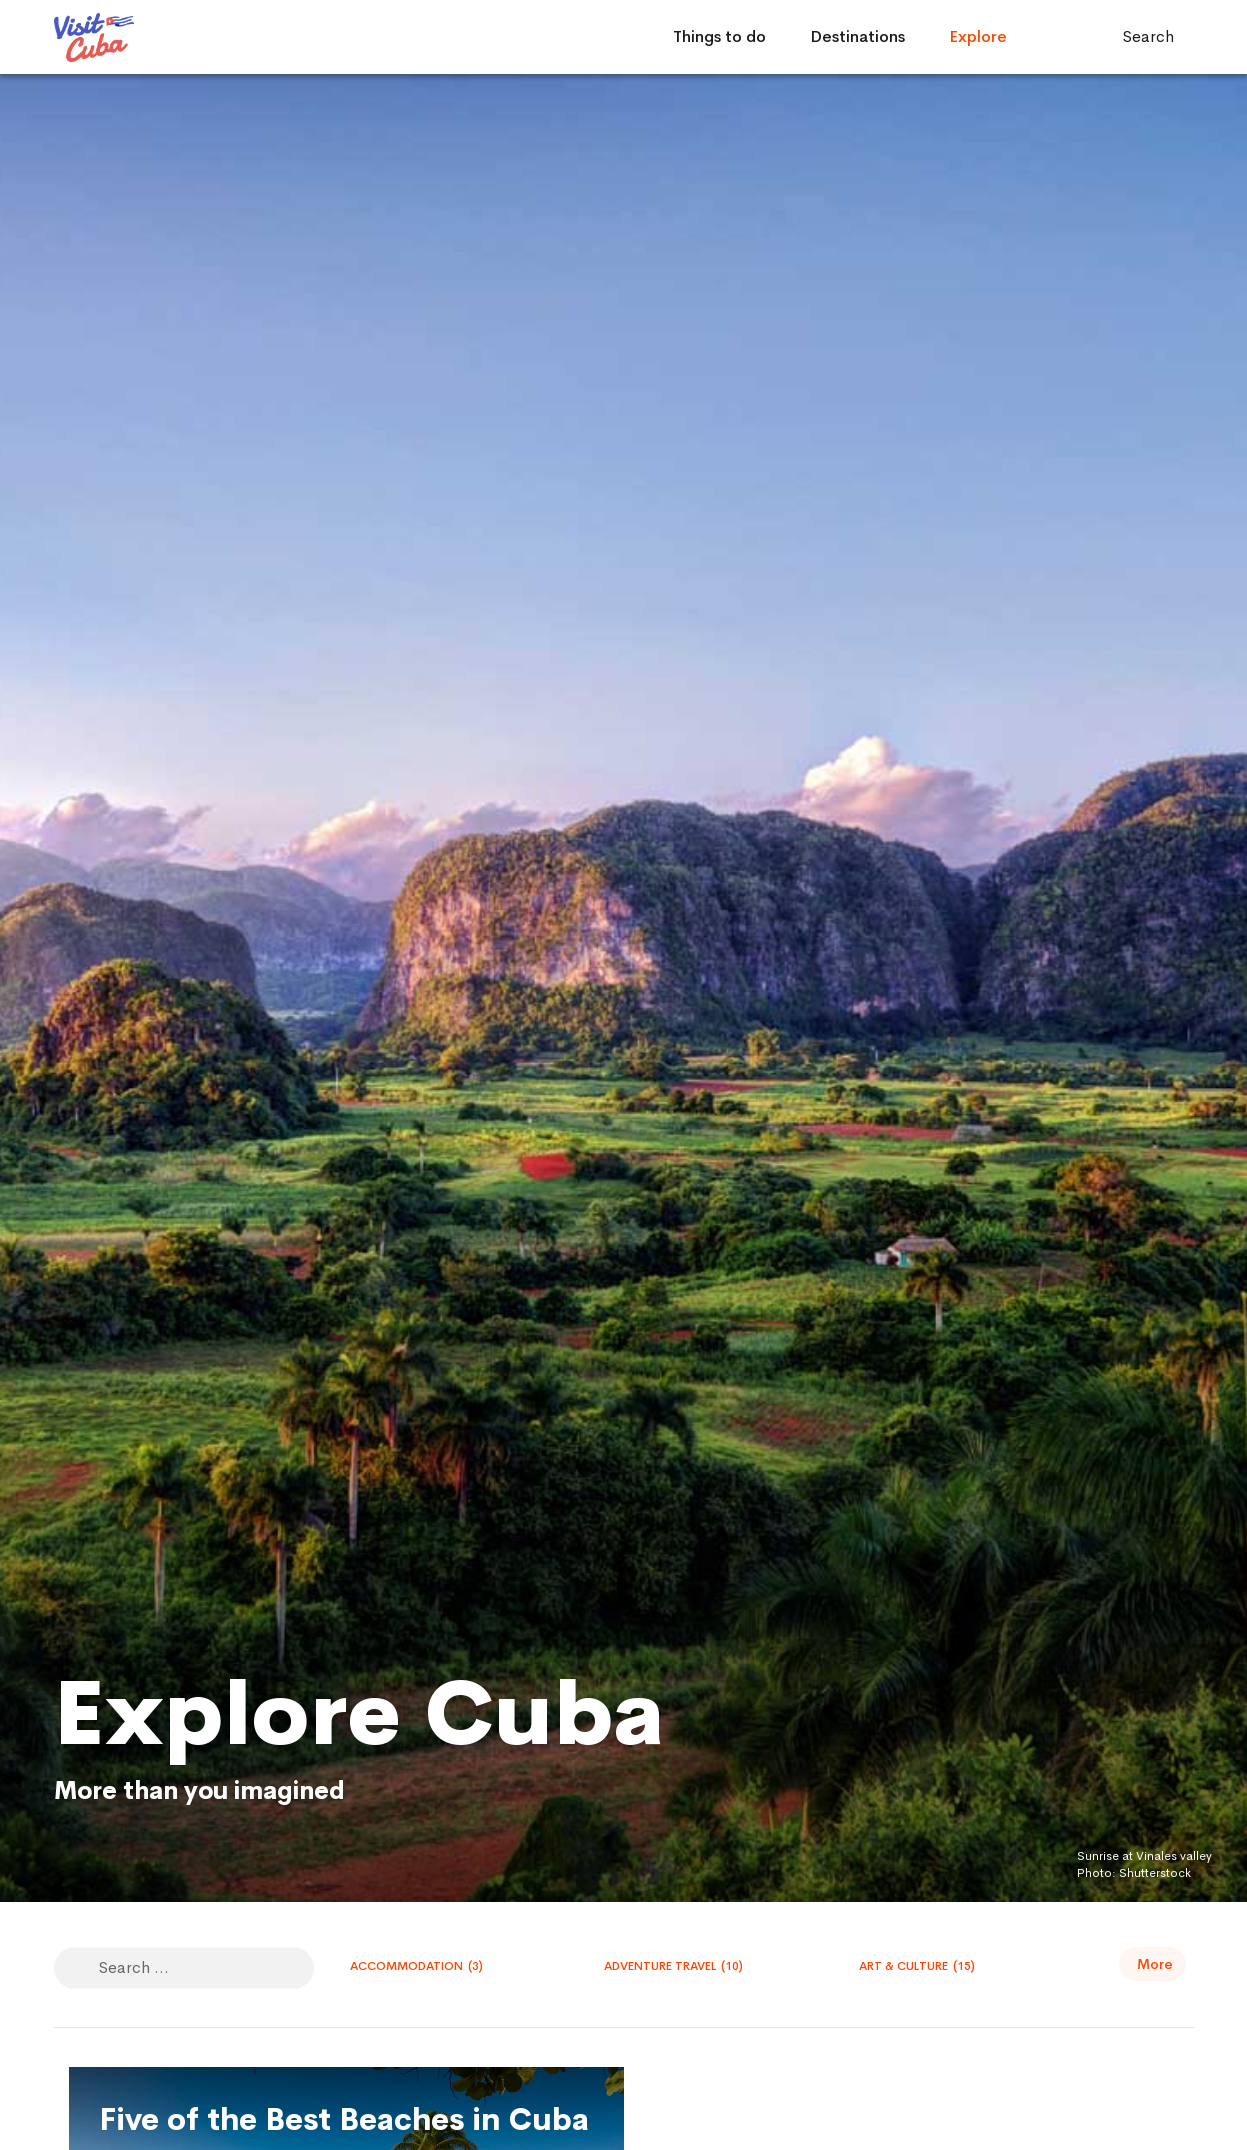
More (1155, 1964)
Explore (978, 36)
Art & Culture (917, 1966)
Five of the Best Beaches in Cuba (344, 2120)
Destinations (857, 36)
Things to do (719, 36)
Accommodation (416, 1966)
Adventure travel (673, 1966)
